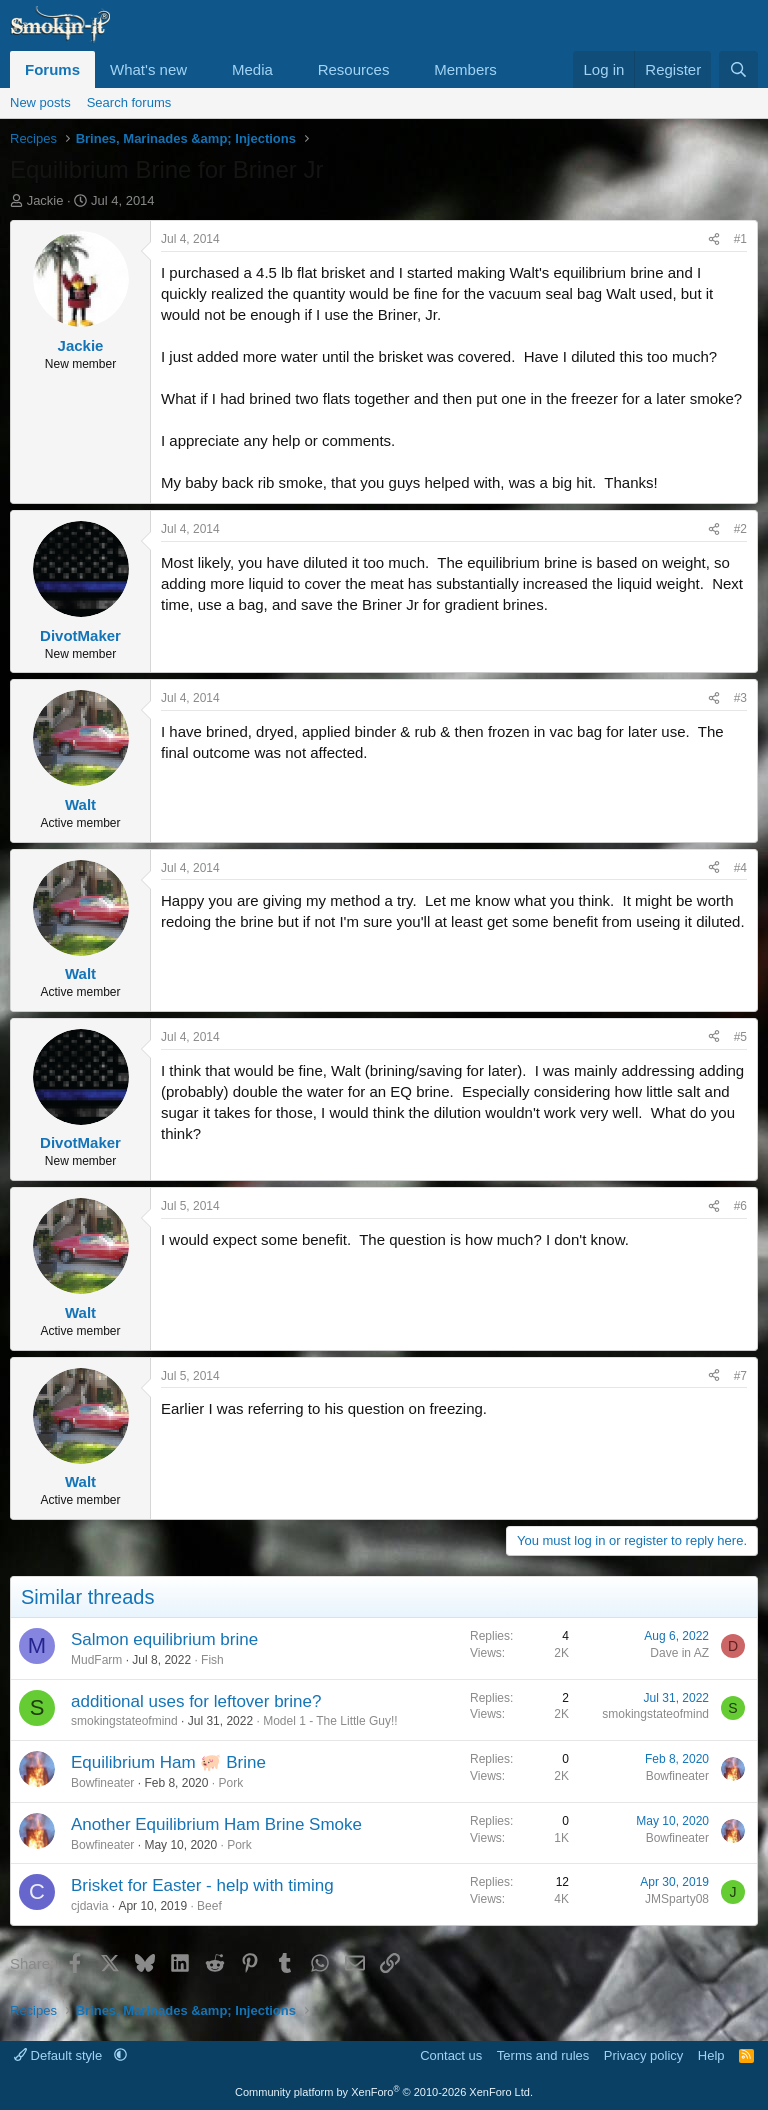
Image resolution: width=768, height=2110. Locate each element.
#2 (740, 529)
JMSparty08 (677, 1899)
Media (252, 69)
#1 (740, 239)
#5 (740, 1037)
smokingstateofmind (124, 1721)
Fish (212, 1660)
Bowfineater (102, 1783)
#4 (740, 868)
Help (711, 2055)
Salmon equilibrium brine (164, 1639)
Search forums (129, 102)
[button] (203, 69)
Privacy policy (643, 2055)
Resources (354, 69)
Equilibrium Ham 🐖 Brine (168, 1762)
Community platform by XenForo (384, 2092)
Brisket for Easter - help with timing (202, 1885)
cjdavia (89, 1906)
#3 (740, 698)
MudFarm (96, 1660)
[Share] (714, 239)
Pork (230, 1783)
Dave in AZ (679, 1653)
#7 (740, 1376)
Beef (209, 1906)
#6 (740, 1206)
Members (465, 69)
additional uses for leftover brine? (196, 1701)
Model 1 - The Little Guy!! (330, 1721)
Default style (60, 2055)
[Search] (738, 69)
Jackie (45, 200)
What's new (148, 69)
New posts (40, 102)
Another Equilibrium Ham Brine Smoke (216, 1824)
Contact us (451, 2055)
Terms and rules (543, 2055)
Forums (52, 69)
